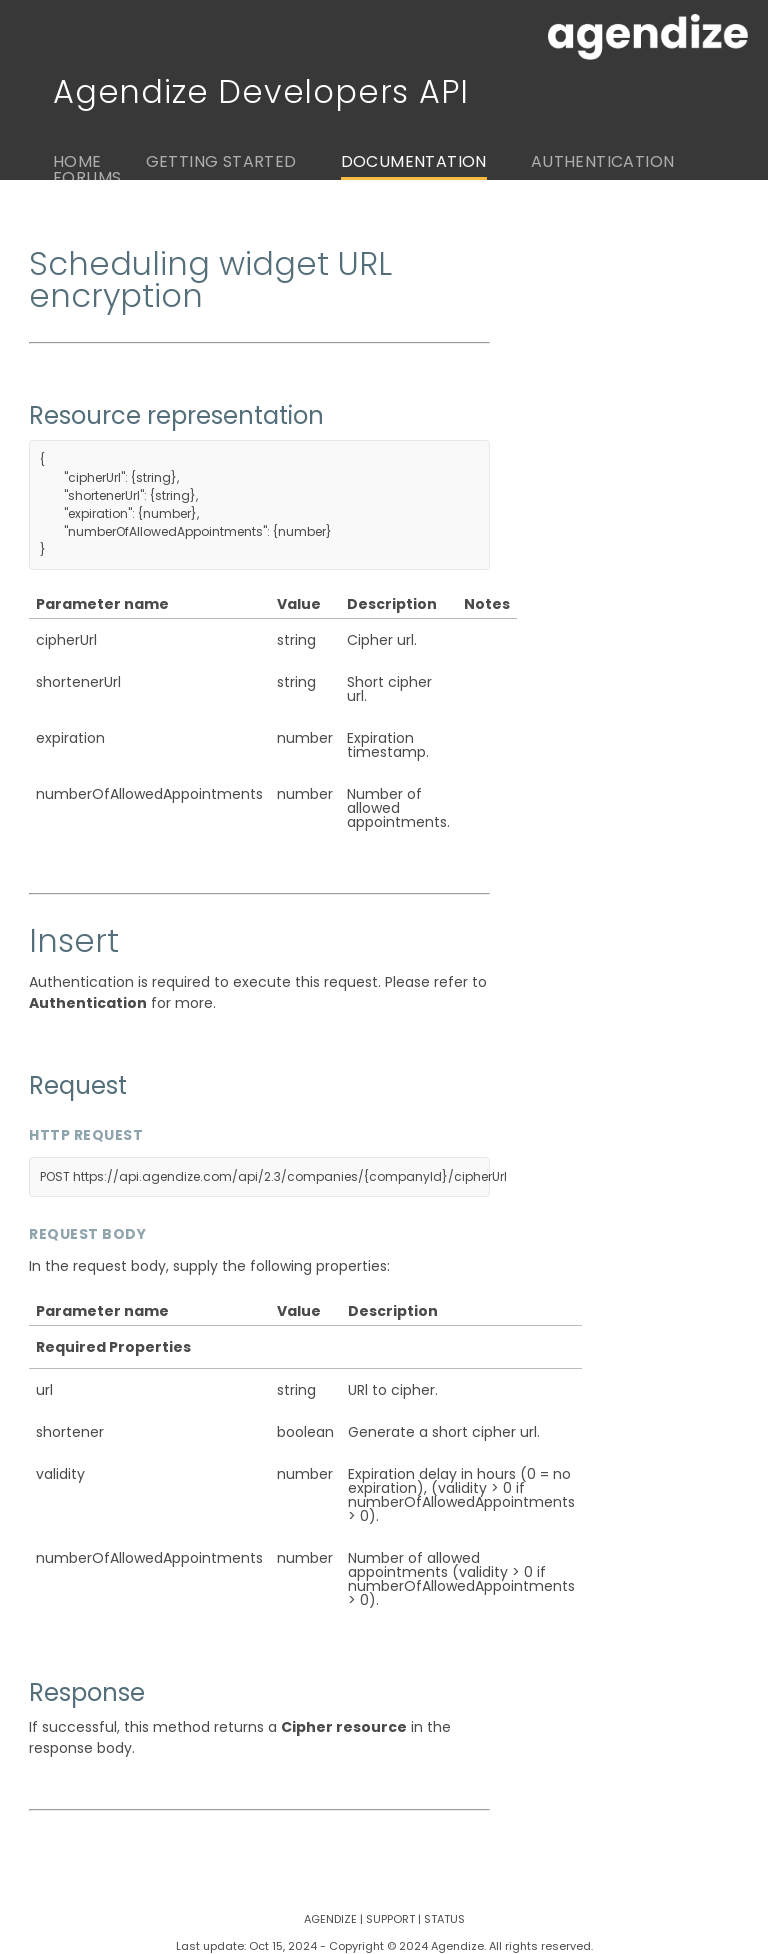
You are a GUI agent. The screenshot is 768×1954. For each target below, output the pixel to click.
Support (390, 1919)
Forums (87, 177)
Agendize (330, 1919)
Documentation (414, 161)
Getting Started (221, 161)
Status (444, 1919)
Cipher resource (344, 1727)
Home (77, 161)
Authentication (603, 161)
